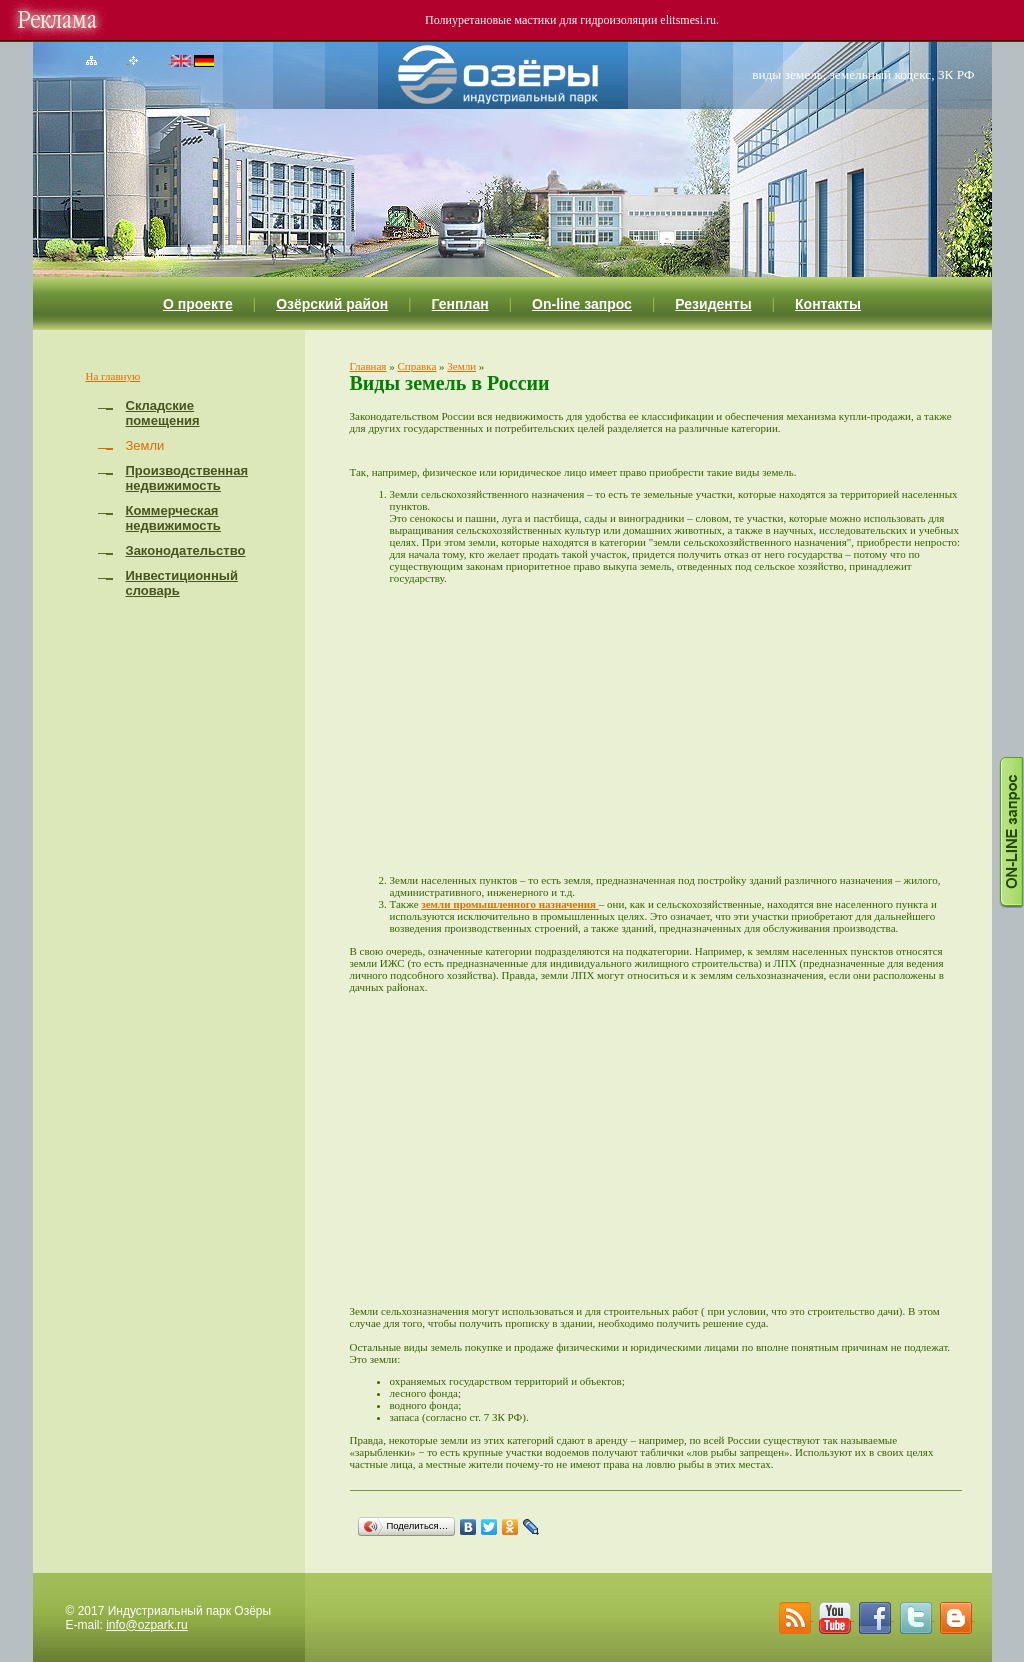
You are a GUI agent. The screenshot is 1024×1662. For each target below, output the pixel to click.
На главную (113, 376)
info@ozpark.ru (147, 1625)
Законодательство (186, 550)
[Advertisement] (676, 729)
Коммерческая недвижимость (173, 518)
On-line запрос (582, 304)
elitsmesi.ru (688, 20)
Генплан (460, 304)
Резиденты (713, 304)
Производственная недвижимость (187, 478)
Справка (416, 366)
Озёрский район (332, 304)
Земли (461, 366)
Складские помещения (163, 413)
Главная (368, 366)
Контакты (828, 304)
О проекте (198, 304)
